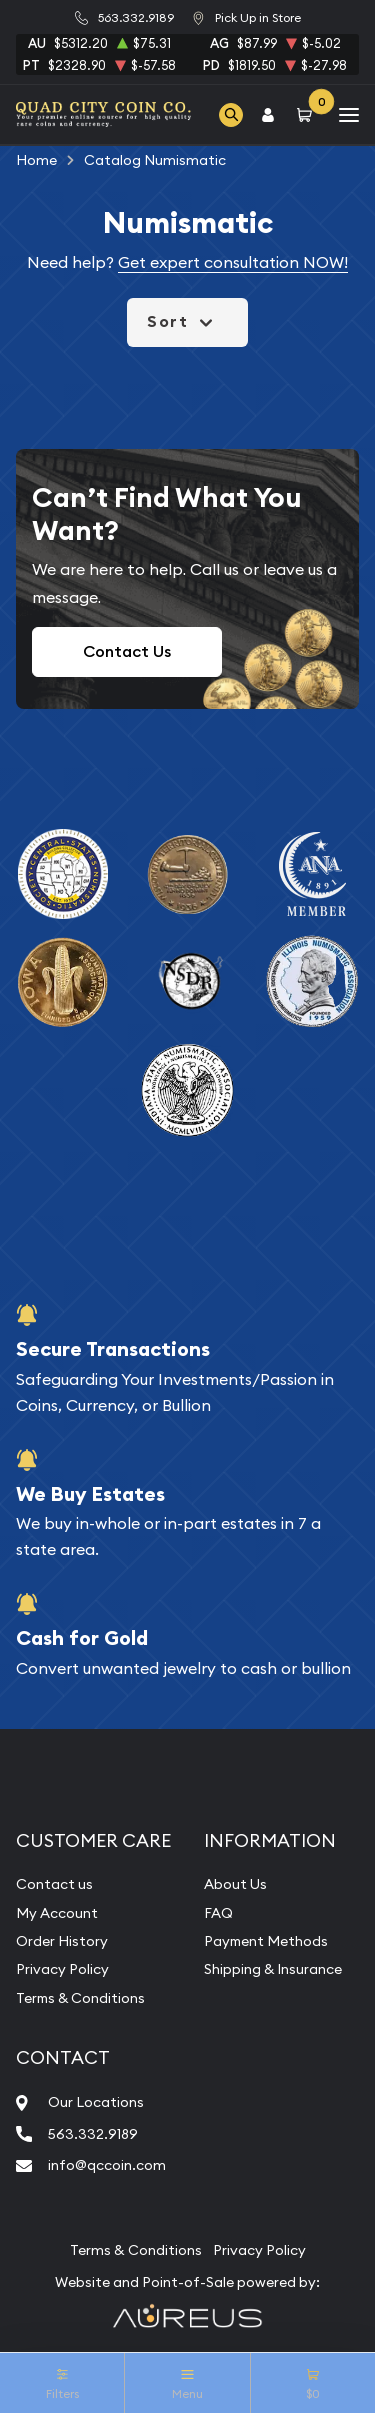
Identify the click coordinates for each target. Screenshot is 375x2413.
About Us (235, 1884)
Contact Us (127, 651)
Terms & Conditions (80, 1998)
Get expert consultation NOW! (233, 262)
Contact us (54, 1884)
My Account (57, 1913)
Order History (62, 1941)
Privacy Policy (62, 1969)
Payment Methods (266, 1941)
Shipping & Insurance (273, 1969)
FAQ (218, 1913)
